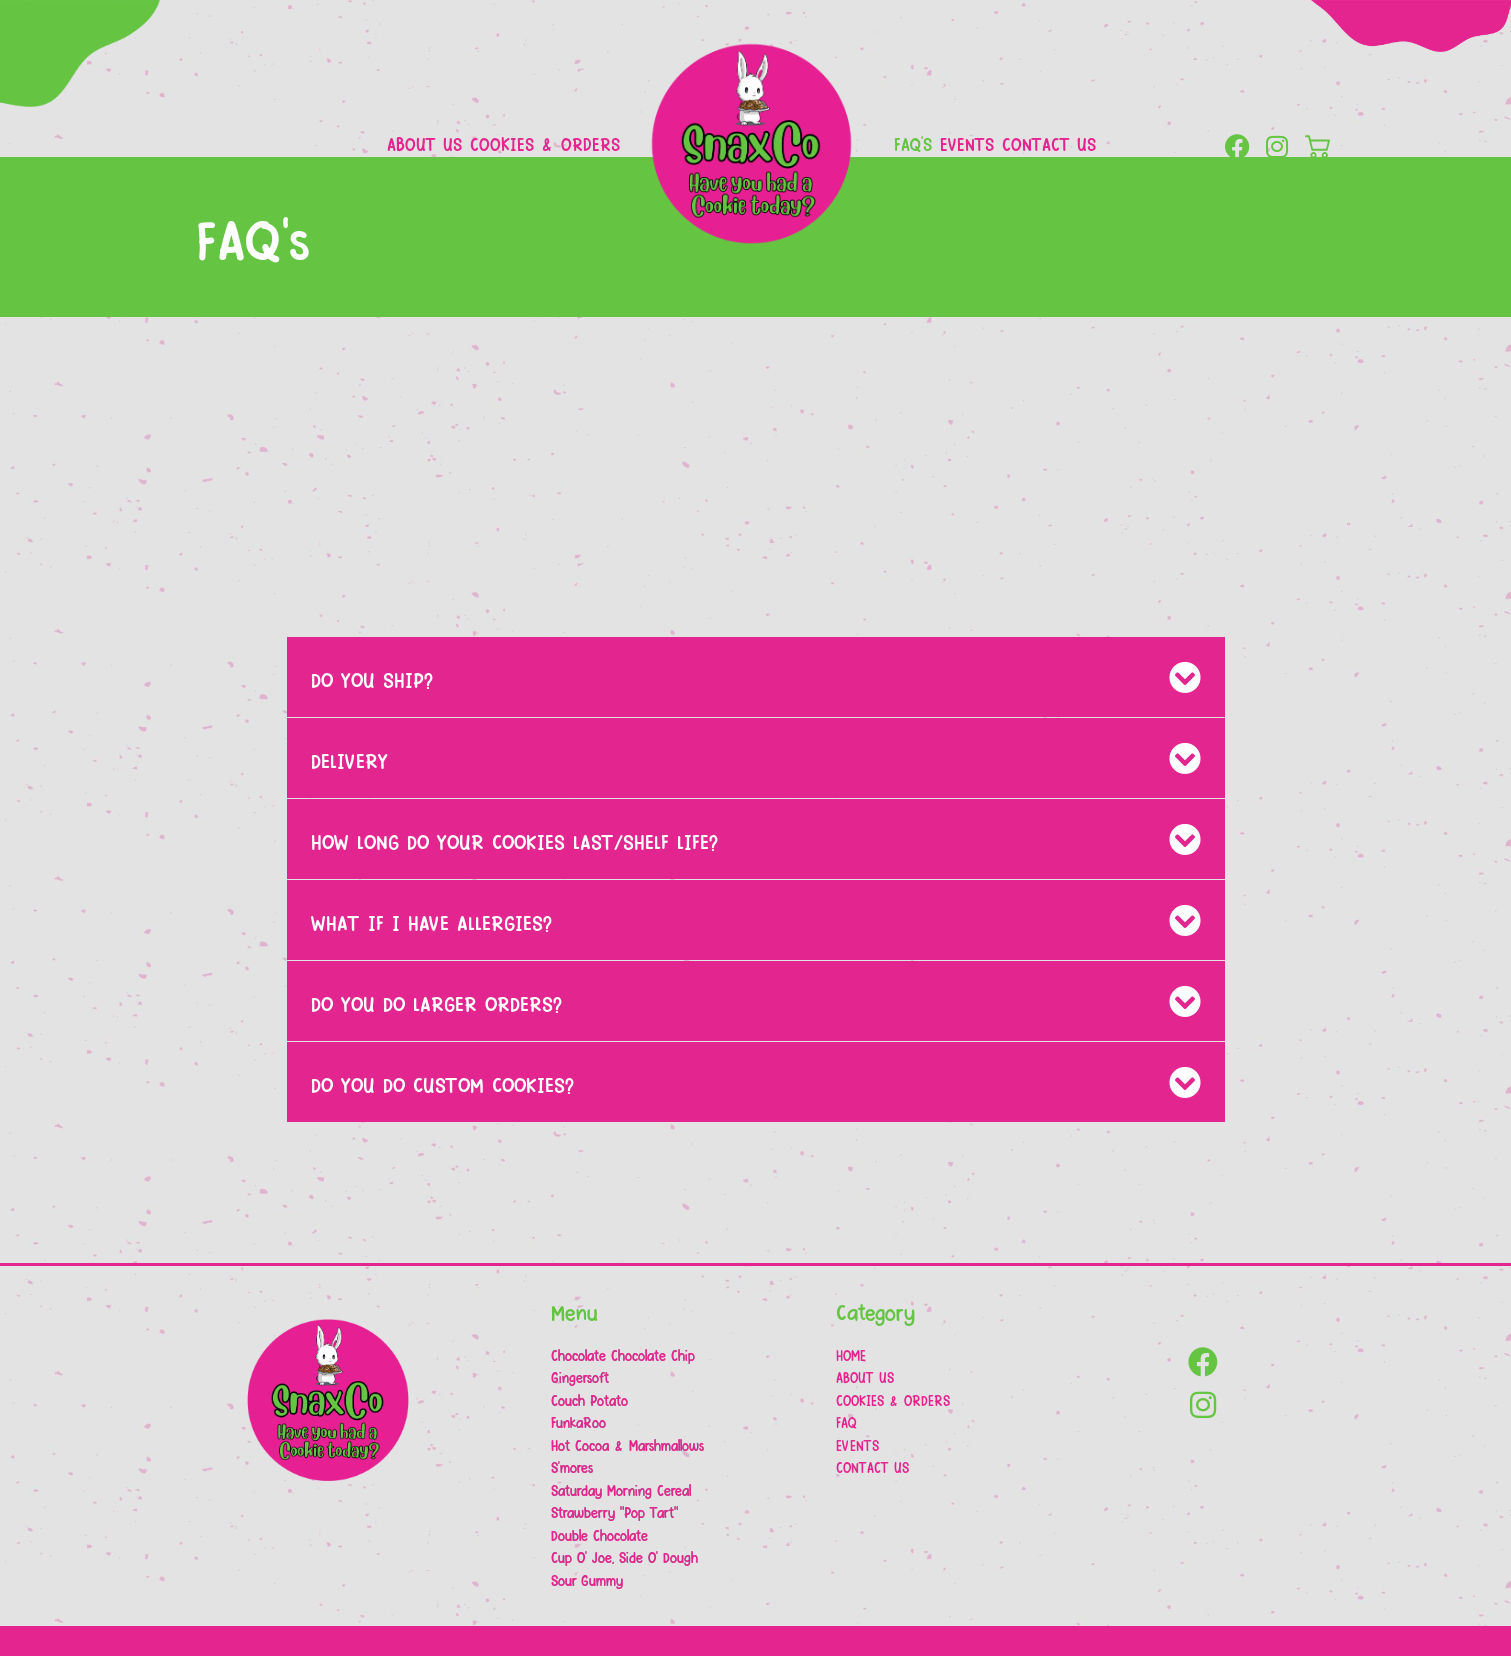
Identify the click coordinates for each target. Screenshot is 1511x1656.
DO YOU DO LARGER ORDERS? (436, 1003)
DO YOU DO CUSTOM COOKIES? (442, 1084)
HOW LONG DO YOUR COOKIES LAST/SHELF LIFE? (514, 841)
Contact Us (1049, 143)
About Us (424, 143)
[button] (756, 677)
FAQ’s (913, 143)
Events (967, 143)
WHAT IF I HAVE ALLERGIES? (431, 922)
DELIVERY (349, 760)
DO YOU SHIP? (372, 679)
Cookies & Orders (545, 143)
